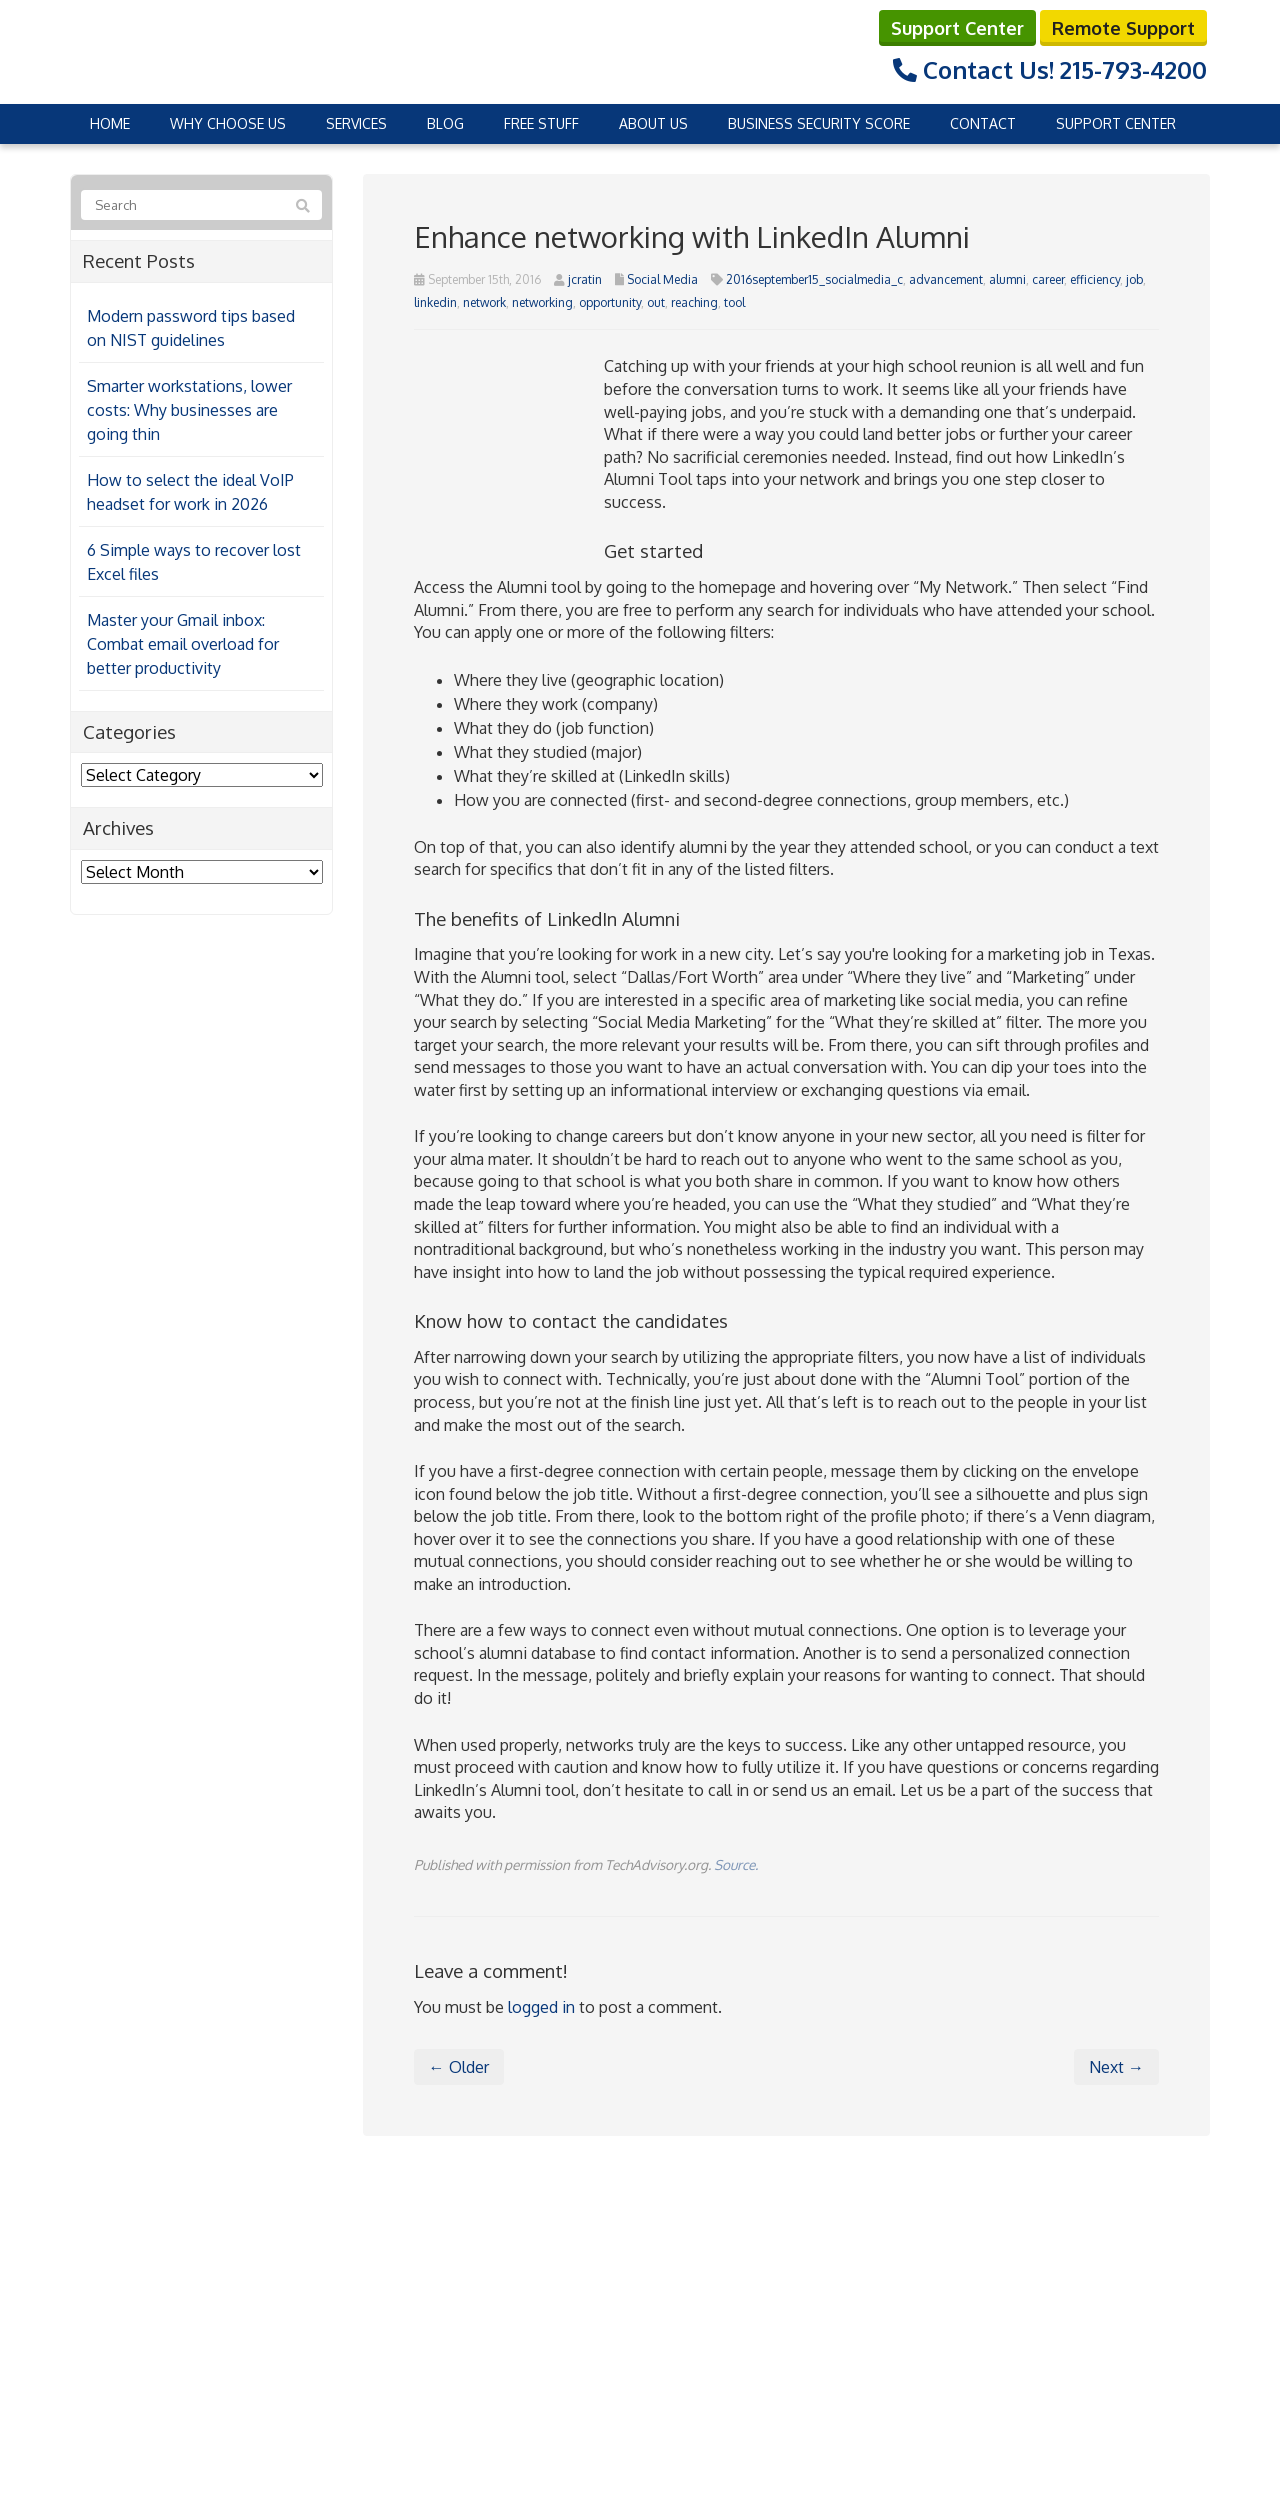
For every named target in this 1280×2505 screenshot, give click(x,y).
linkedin (435, 302)
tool (734, 302)
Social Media (662, 279)
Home (110, 123)
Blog (445, 123)
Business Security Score (819, 123)
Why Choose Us (228, 123)
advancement (946, 279)
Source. (736, 1864)
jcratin (585, 279)
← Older (459, 2067)
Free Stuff (541, 123)
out (656, 302)
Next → (1116, 2067)
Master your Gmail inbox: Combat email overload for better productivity (183, 644)
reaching (694, 302)
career (1048, 279)
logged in (541, 2007)
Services (356, 123)
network (484, 302)
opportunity (610, 302)
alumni (1007, 279)
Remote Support (1123, 28)
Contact (983, 123)
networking (542, 302)
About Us (653, 123)
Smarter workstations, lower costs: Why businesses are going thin (189, 410)
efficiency (1095, 279)
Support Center (957, 28)
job (1134, 279)
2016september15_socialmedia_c (814, 279)
